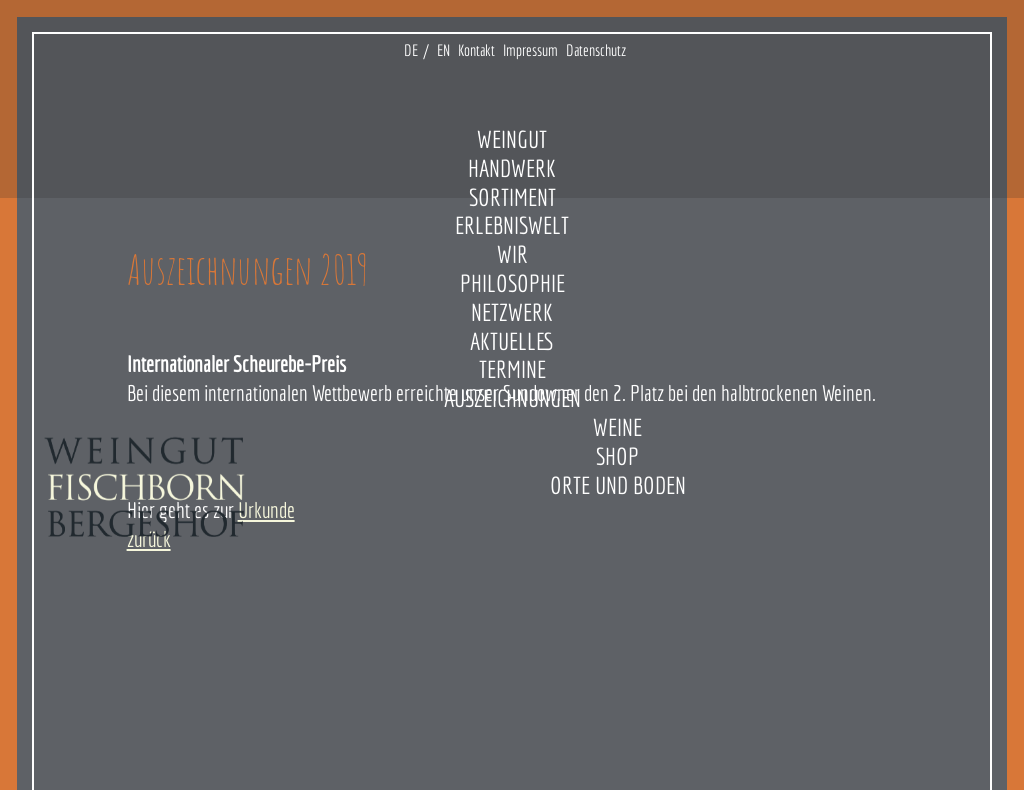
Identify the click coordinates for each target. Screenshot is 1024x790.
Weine (617, 427)
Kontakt (476, 50)
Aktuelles (512, 341)
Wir (512, 254)
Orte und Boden (618, 485)
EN (443, 50)
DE (411, 50)
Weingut (512, 139)
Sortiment (512, 197)
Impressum (530, 50)
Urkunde (266, 509)
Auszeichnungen (512, 398)
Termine (512, 369)
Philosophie (512, 283)
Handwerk (512, 168)
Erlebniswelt (512, 225)
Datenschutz (596, 50)
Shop (617, 456)
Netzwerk (512, 312)
